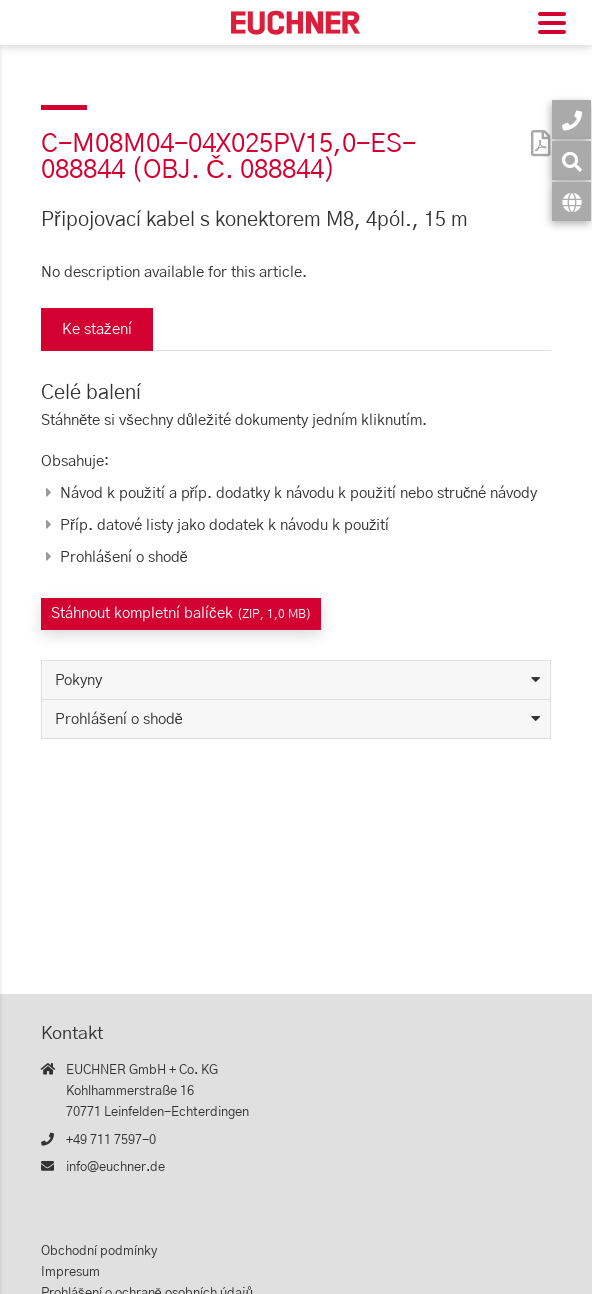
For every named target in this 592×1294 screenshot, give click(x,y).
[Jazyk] (571, 201)
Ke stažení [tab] (97, 329)
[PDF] (536, 130)
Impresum (70, 1272)
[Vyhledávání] (571, 160)
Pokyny (78, 680)
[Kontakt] (571, 119)
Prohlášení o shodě (119, 719)
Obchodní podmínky (99, 1251)
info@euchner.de (115, 1167)
